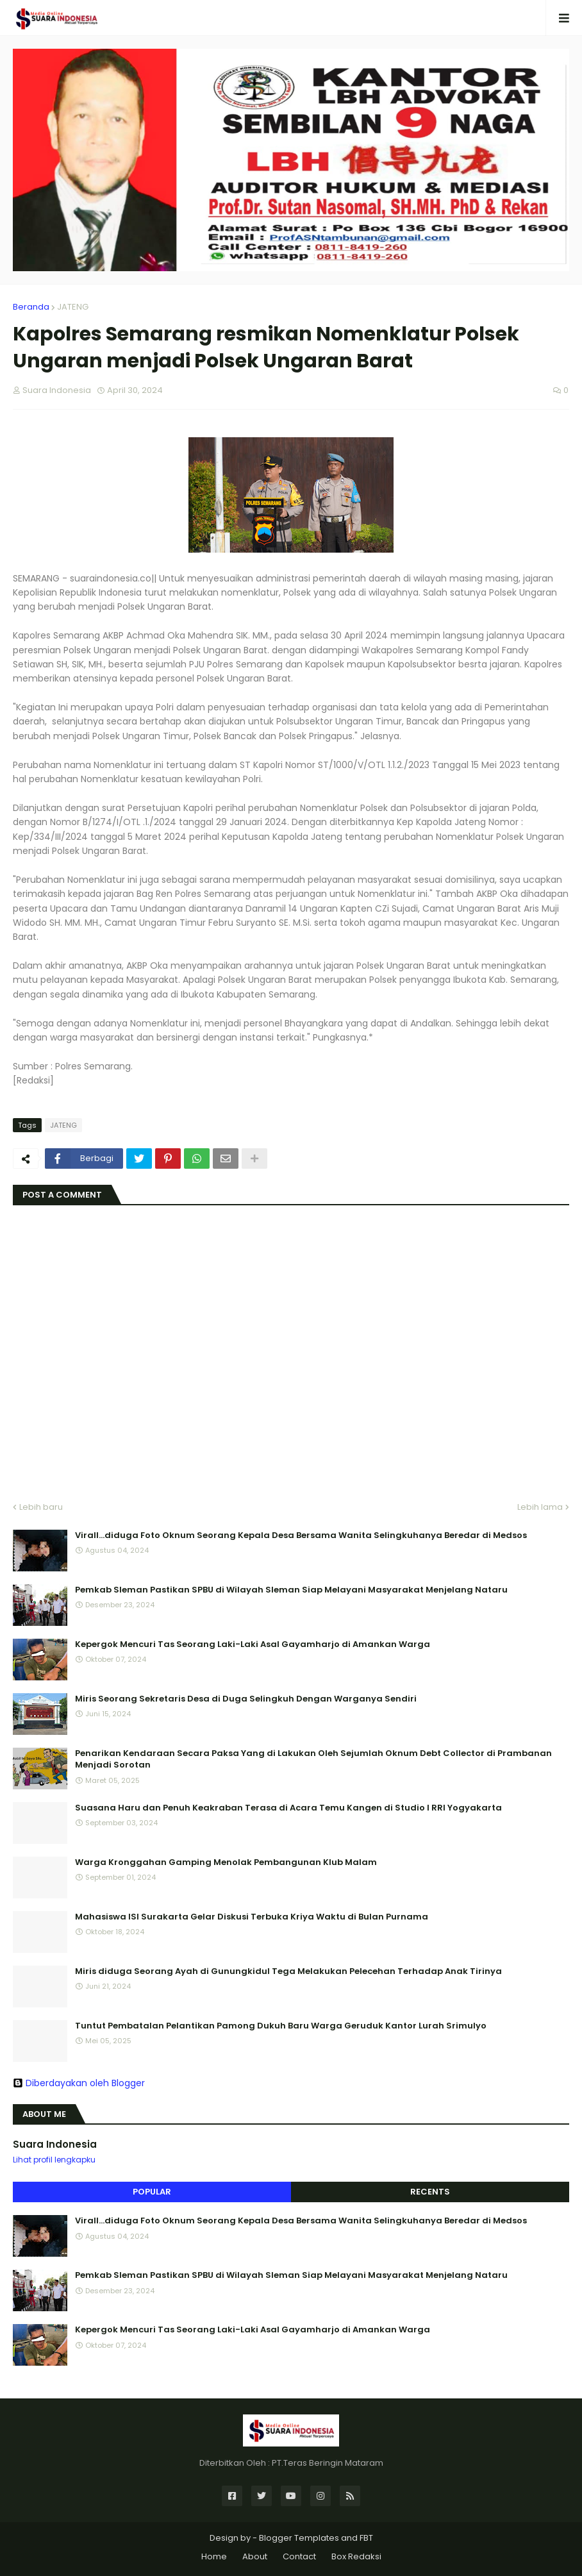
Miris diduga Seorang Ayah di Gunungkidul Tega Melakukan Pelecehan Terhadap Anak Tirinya (288, 1971)
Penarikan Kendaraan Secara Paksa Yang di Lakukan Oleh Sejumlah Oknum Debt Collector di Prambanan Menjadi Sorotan (313, 1759)
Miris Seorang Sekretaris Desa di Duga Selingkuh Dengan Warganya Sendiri (246, 1699)
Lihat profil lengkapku (54, 2159)
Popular (152, 2192)
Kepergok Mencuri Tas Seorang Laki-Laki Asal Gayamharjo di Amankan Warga (252, 1644)
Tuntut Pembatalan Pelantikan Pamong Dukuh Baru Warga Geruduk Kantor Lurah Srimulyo (280, 2026)
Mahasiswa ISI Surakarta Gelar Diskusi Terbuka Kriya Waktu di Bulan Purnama (251, 1917)
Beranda (31, 307)
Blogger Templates (299, 2538)
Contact (299, 2556)
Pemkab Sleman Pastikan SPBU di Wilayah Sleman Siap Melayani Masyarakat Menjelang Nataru (291, 1590)
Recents (430, 2192)
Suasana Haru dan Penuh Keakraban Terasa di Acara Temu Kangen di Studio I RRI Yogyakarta (288, 1808)
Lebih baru (41, 1507)
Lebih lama (540, 1507)
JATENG (72, 307)
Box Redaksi (356, 2556)
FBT (366, 2538)
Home (214, 2556)
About (254, 2556)
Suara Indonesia (55, 2144)
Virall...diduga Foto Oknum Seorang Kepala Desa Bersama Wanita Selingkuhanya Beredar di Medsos (301, 1535)
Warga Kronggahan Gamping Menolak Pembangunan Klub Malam (226, 1862)
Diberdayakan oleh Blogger (79, 2083)
